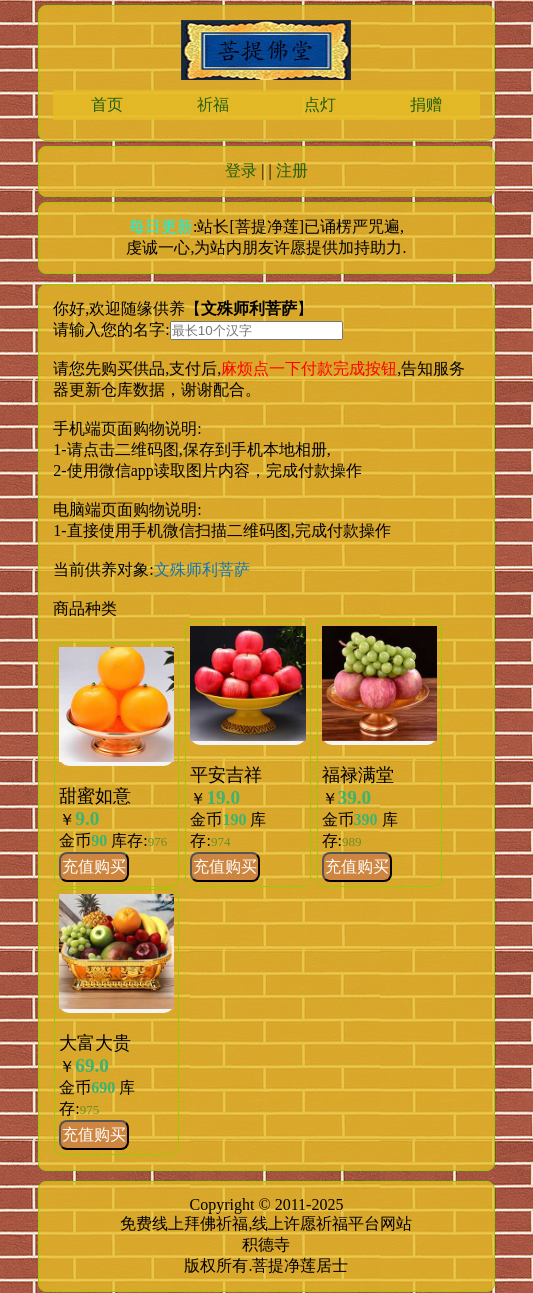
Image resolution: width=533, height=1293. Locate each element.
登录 (241, 170)
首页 (107, 104)
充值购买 (94, 866)
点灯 (320, 104)
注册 (292, 170)
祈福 (213, 104)
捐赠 (426, 104)
